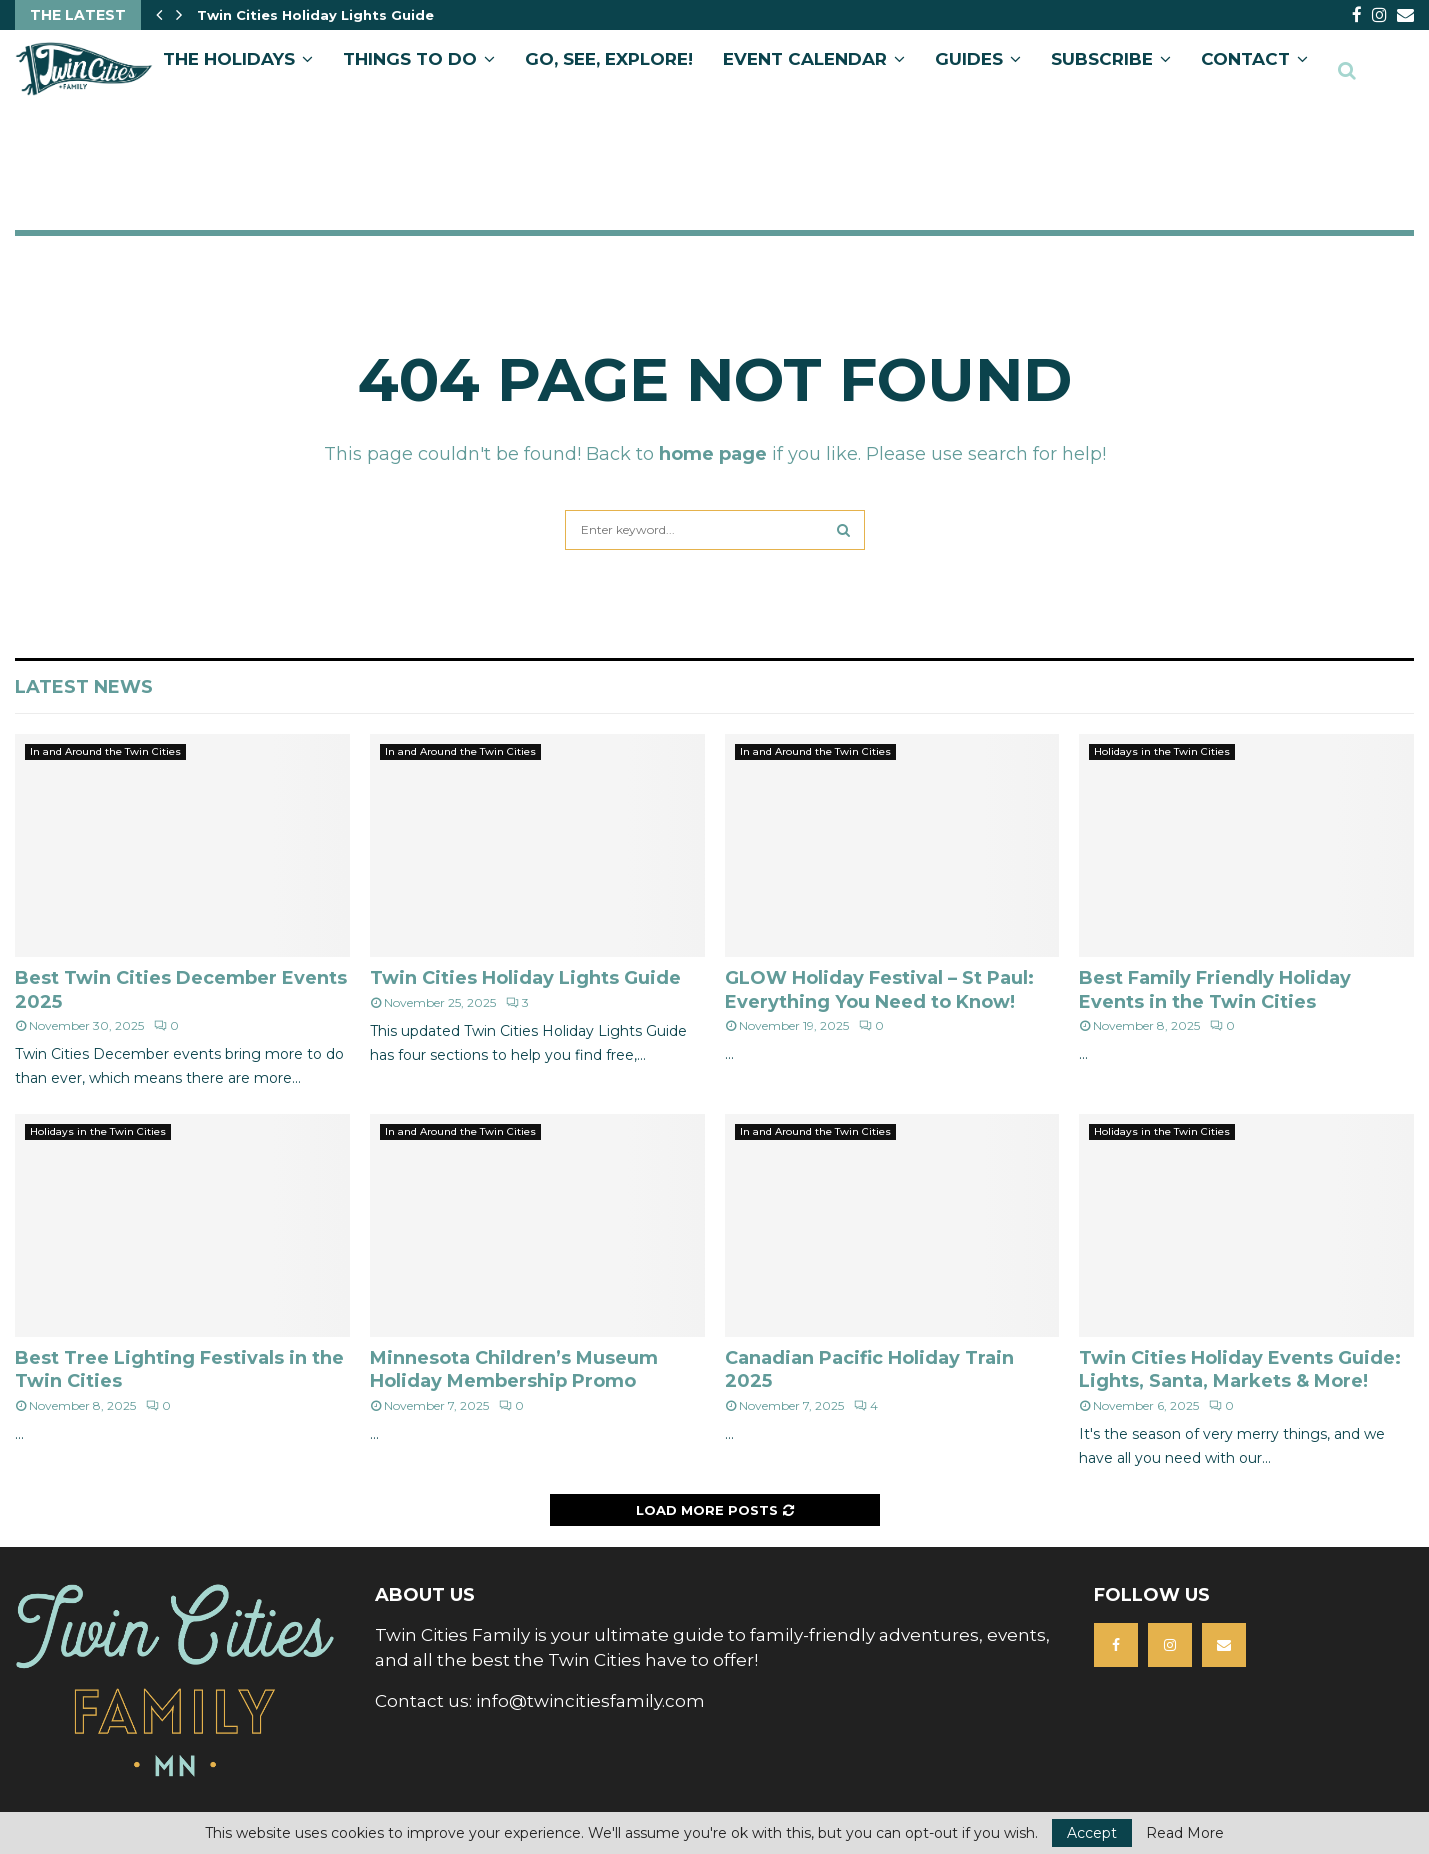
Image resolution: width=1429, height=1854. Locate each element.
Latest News (84, 687)
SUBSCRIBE (1102, 59)
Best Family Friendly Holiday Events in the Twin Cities (1215, 989)
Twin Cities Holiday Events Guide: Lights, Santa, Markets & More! (1240, 1369)
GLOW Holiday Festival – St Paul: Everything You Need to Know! (879, 989)
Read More (1185, 1833)
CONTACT (1245, 59)
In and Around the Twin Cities (105, 751)
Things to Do (410, 59)
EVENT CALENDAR (805, 59)
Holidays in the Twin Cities (1162, 751)
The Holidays (229, 59)
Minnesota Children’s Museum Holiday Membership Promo (514, 1369)
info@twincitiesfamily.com (590, 1701)
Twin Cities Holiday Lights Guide (525, 978)
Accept (1092, 1833)
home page (713, 454)
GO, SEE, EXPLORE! (609, 59)
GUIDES (969, 59)
